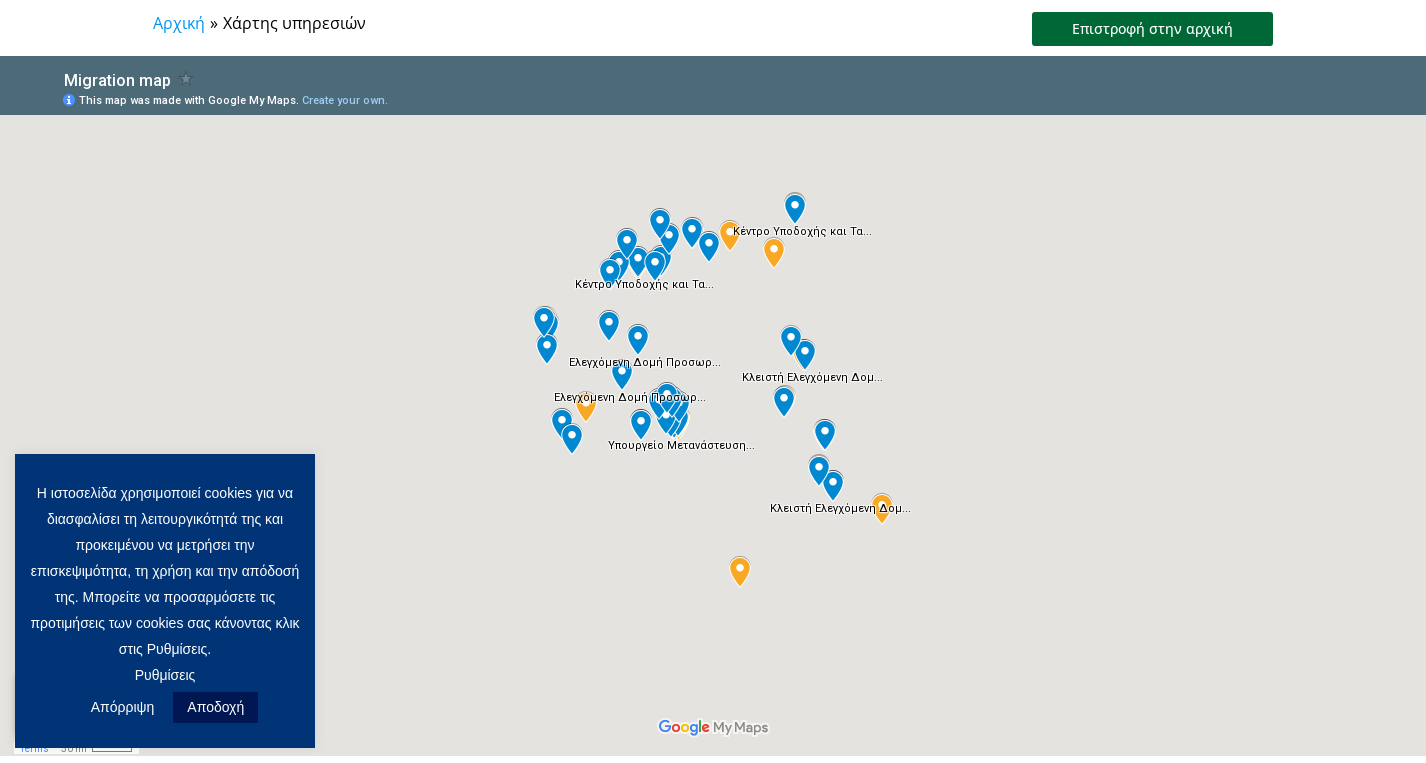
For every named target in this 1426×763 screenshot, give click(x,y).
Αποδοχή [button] (215, 707)
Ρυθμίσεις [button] (165, 675)
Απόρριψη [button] (123, 707)
